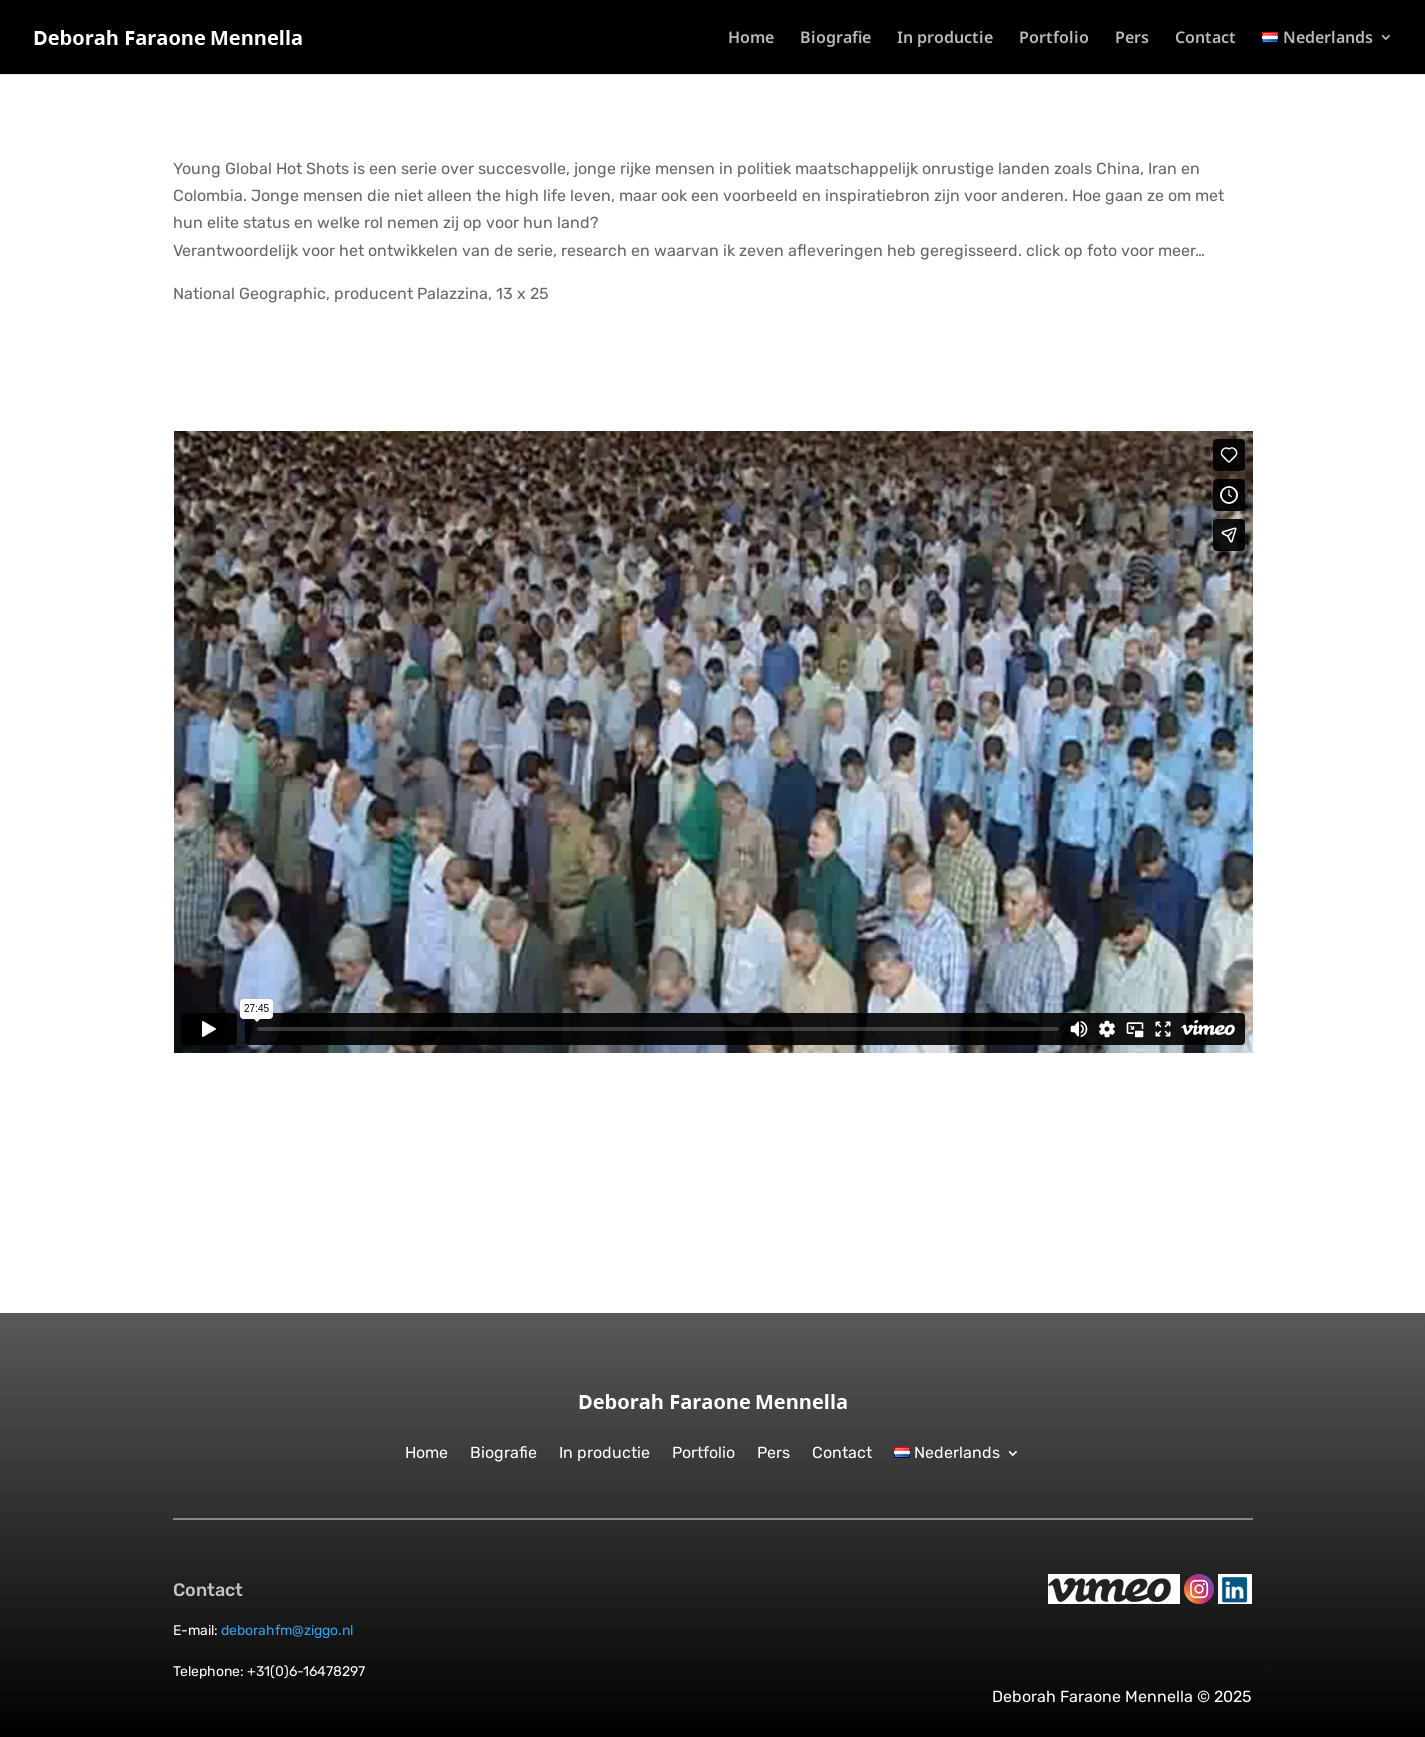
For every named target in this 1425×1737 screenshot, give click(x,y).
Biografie (835, 39)
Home (751, 39)
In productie (945, 39)
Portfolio (1054, 39)
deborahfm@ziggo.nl (287, 1630)
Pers (1132, 39)
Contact (1205, 39)
